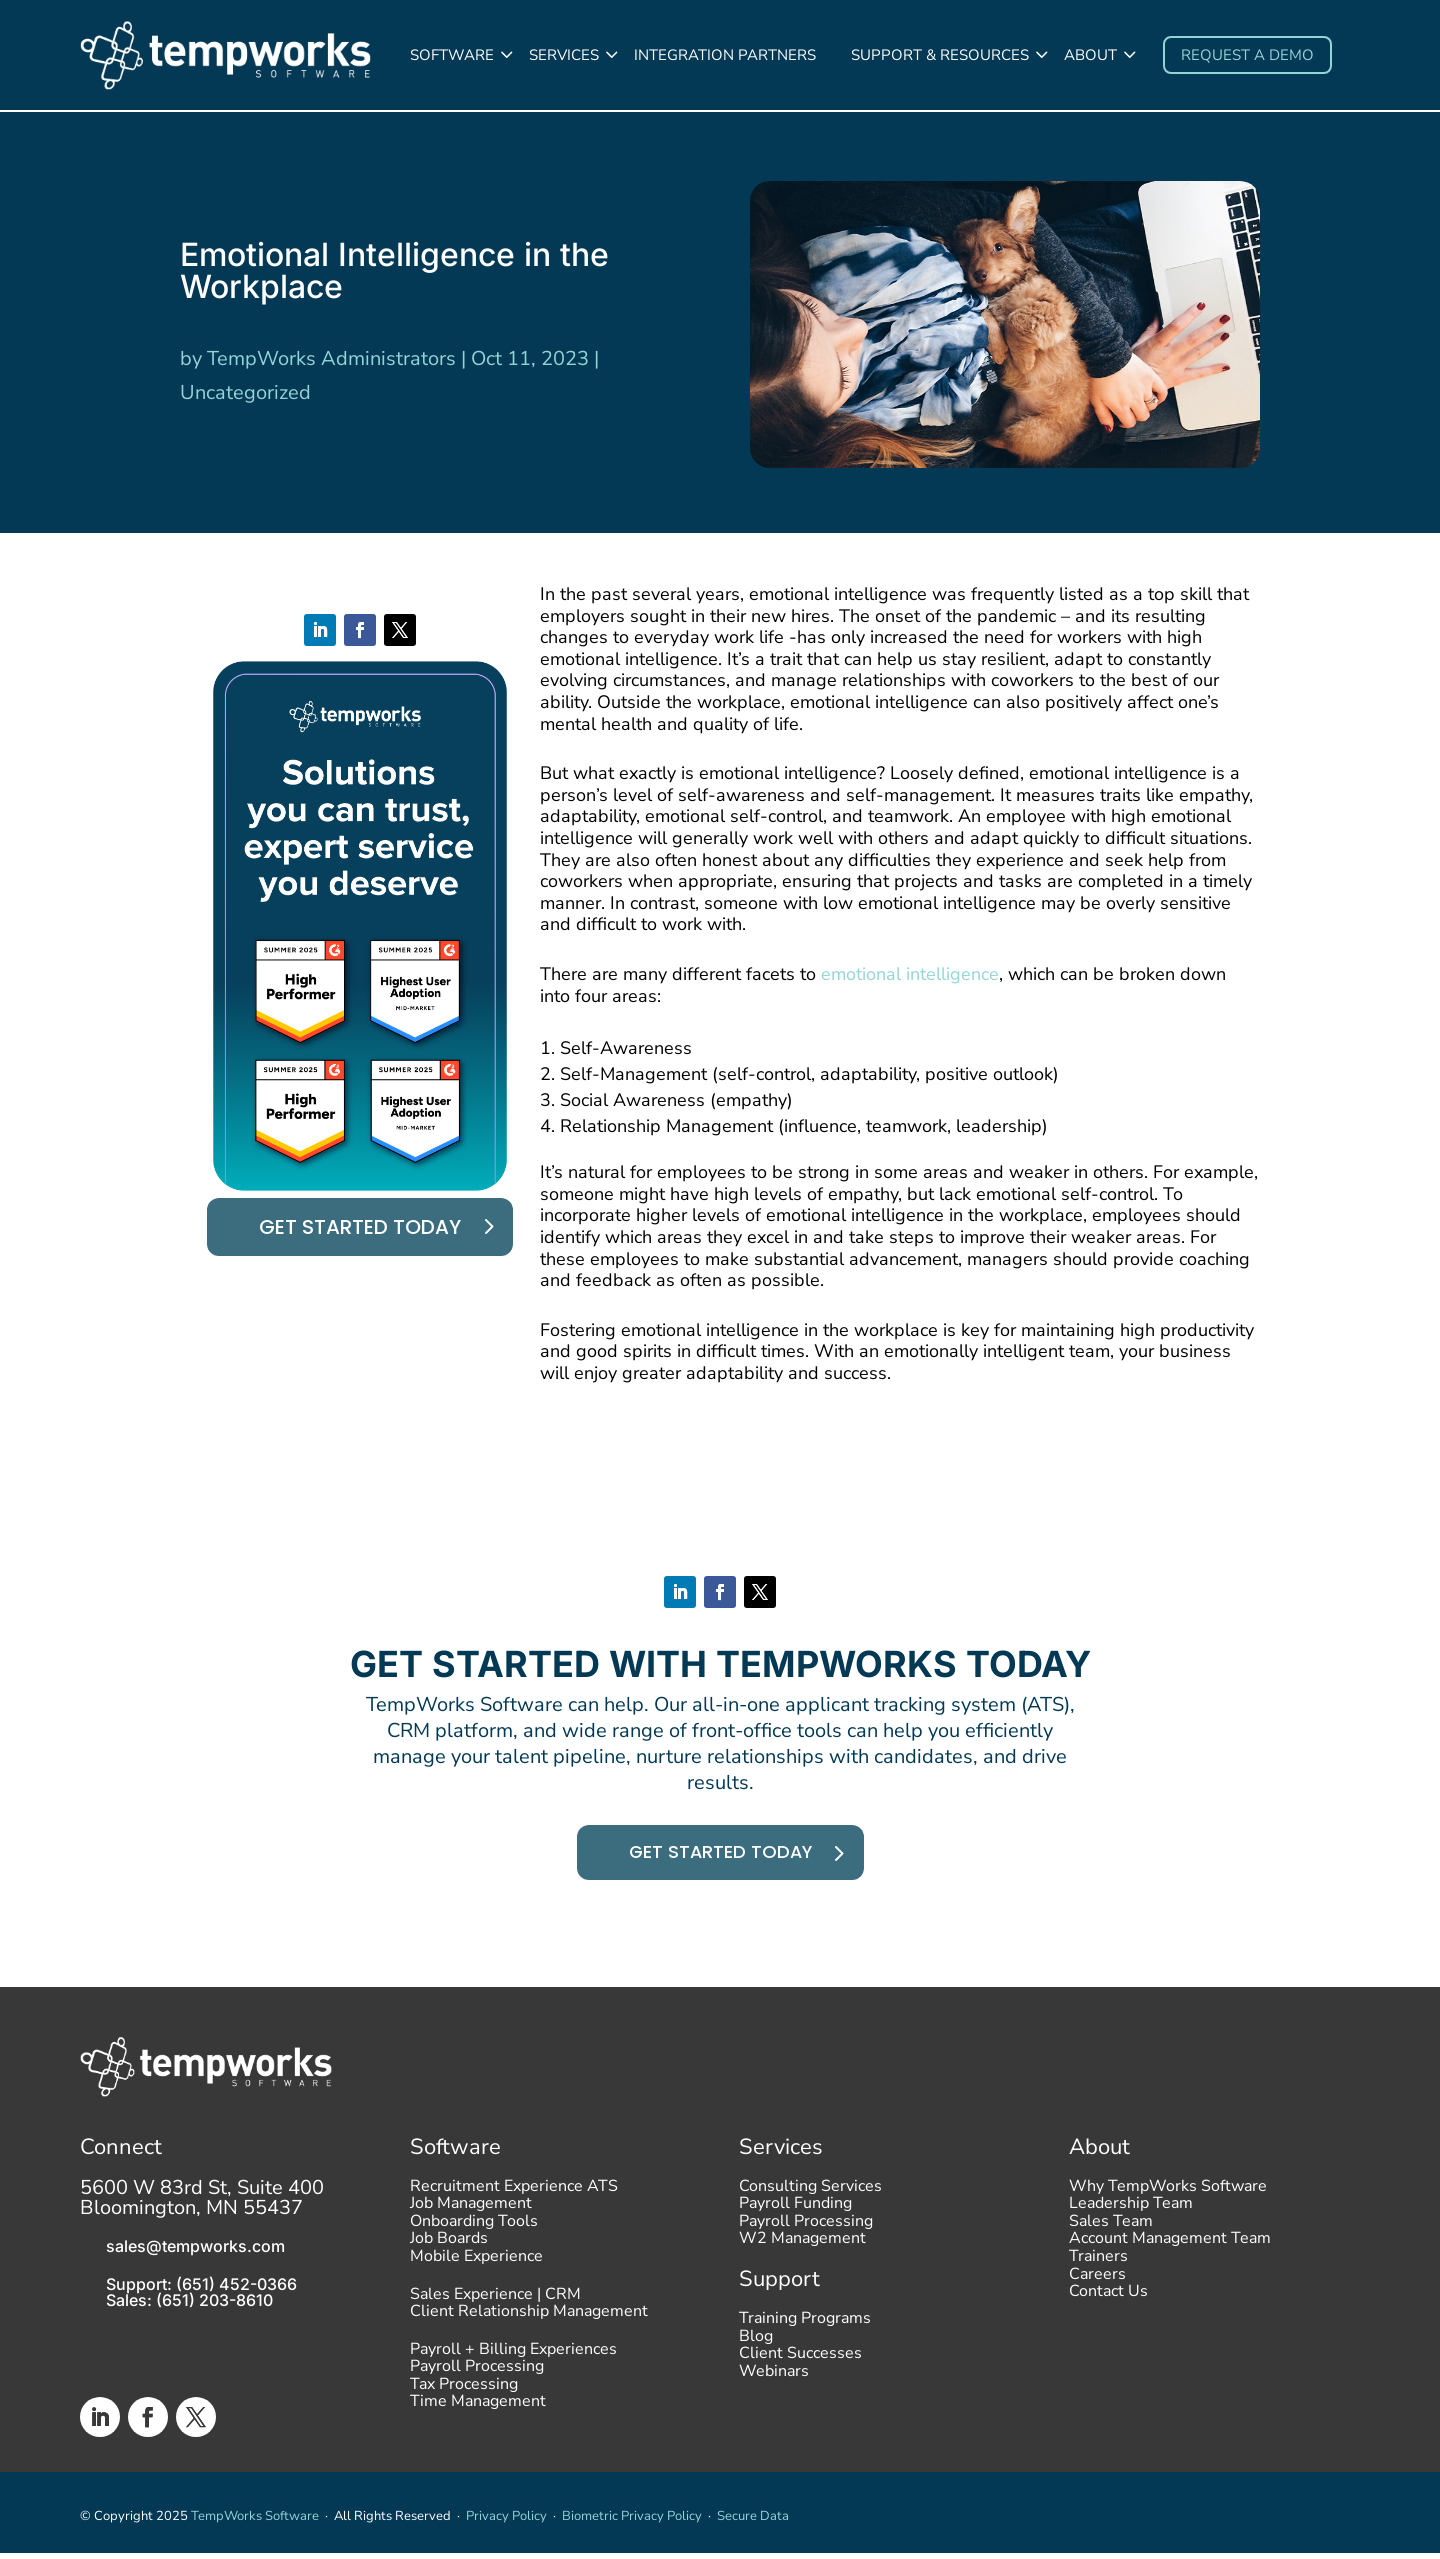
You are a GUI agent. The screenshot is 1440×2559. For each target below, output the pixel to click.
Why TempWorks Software (1168, 2197)
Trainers (1098, 2267)
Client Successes (800, 2364)
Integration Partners (725, 55)
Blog (756, 2347)
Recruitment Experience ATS (514, 2197)
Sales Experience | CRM (495, 2305)
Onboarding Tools (474, 2232)
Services (564, 55)
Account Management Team (1170, 2250)
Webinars (774, 2382)
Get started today (360, 1229)
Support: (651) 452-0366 (201, 2290)
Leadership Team (1131, 2214)
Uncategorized (245, 395)
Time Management (478, 2413)
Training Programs (805, 2329)
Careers (1097, 2285)
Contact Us (1108, 2302)
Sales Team (1111, 2232)
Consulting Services (810, 2197)
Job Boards (449, 2250)
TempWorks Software (255, 2522)
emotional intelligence (910, 976)
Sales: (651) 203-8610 (189, 2306)
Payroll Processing (477, 2377)
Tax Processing (464, 2395)
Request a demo (1247, 55)
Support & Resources (940, 55)
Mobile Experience (476, 2267)
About (1090, 55)
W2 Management (802, 2250)
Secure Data (753, 2522)
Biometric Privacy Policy (632, 2522)
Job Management (471, 2214)
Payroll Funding (795, 2214)
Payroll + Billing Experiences (513, 2360)
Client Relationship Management (529, 2322)
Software (452, 55)
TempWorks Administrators (331, 361)
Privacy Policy (506, 2522)
